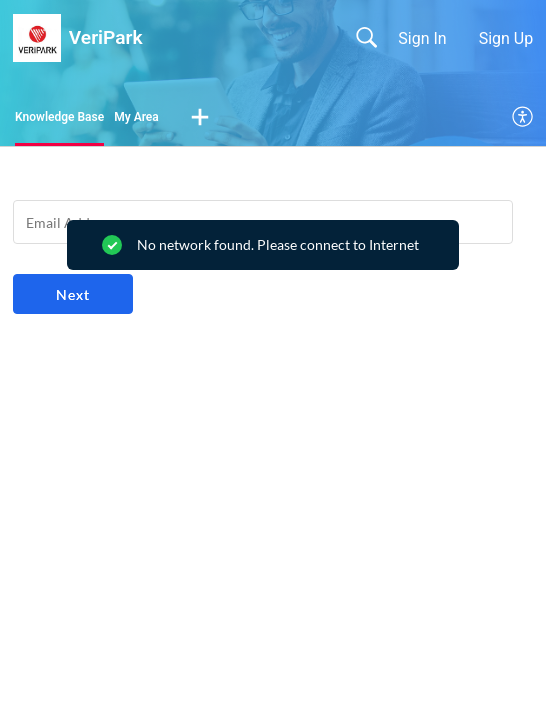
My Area (136, 117)
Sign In (422, 38)
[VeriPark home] (37, 38)
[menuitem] (523, 118)
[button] (200, 118)
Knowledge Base (59, 117)
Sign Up (506, 38)
